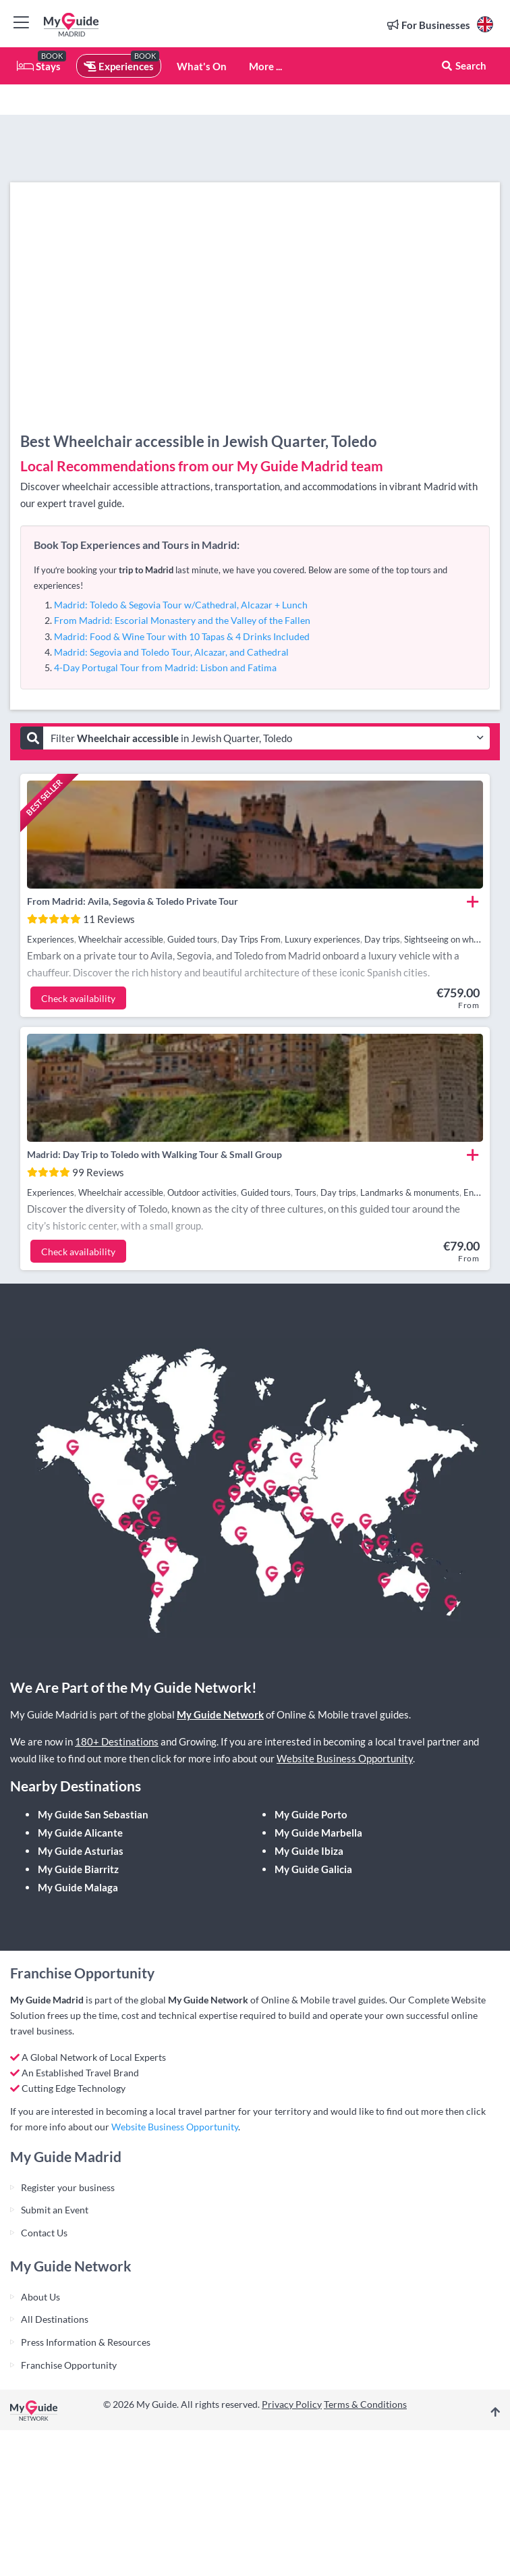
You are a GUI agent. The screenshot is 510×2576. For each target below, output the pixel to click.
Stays (39, 66)
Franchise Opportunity (69, 2365)
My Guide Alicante (80, 1832)
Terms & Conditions (365, 2404)
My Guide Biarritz (78, 1869)
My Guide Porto (311, 1814)
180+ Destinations (117, 1741)
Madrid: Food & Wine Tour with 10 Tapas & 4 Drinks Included (182, 636)
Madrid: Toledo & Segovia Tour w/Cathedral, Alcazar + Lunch (181, 604)
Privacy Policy (292, 2404)
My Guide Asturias (80, 1851)
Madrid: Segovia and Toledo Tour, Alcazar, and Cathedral (171, 652)
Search (463, 65)
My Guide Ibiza (309, 1851)
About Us (40, 2297)
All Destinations (54, 2319)
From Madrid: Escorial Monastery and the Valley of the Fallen (182, 620)
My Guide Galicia (313, 1869)
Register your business (68, 2187)
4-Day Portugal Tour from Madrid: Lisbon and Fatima (165, 667)
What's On (202, 66)
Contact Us (44, 2232)
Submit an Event (54, 2209)
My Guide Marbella (318, 1832)
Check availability (78, 998)
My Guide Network (220, 1714)
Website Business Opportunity (345, 1758)
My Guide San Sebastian (93, 1814)
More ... (265, 66)
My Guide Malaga (78, 1887)
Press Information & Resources (85, 2342)
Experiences (119, 66)
